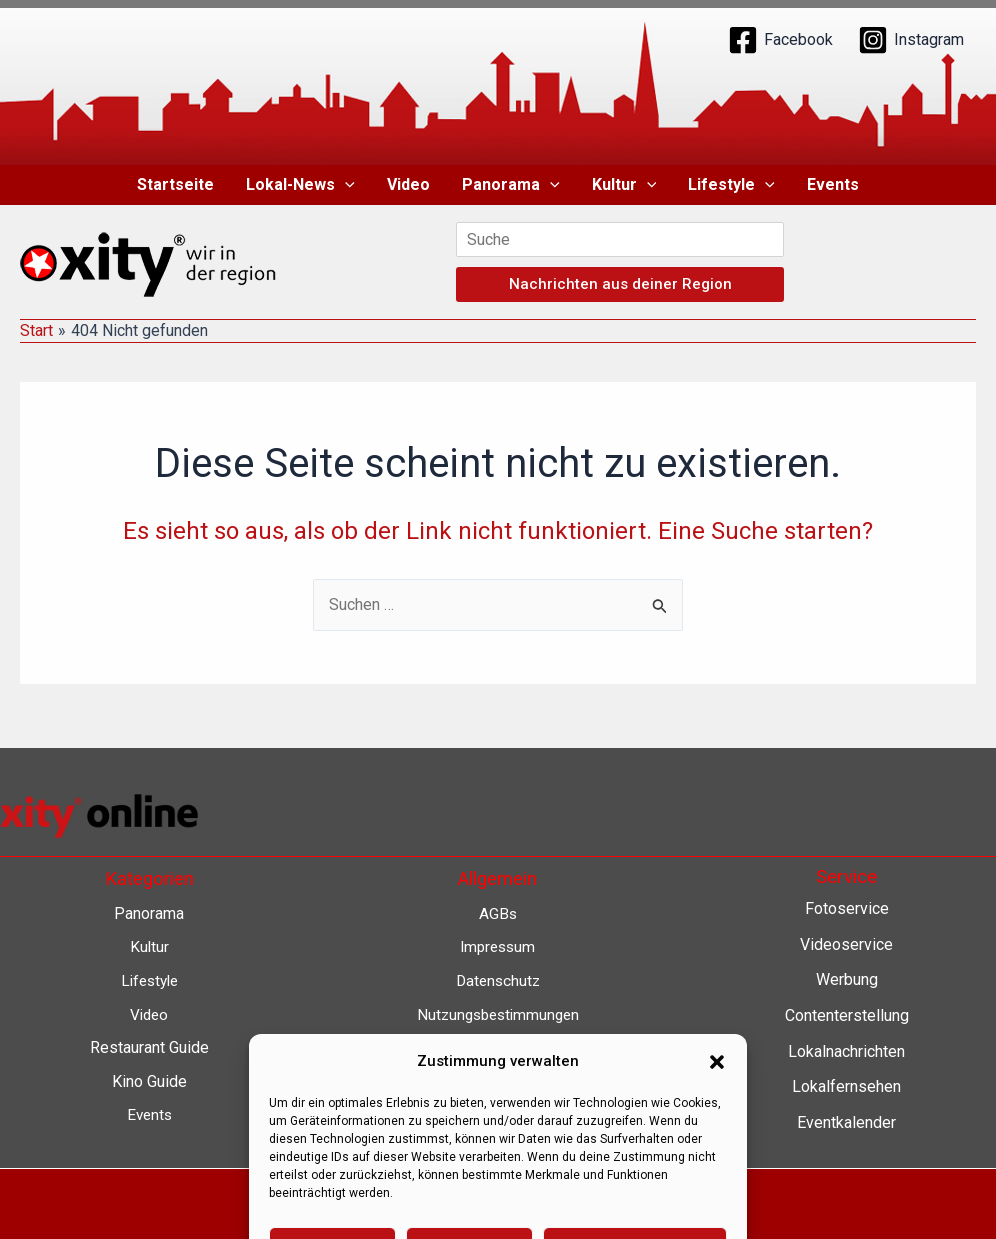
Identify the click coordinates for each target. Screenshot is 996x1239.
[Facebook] (780, 40)
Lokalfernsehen (846, 1086)
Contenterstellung (847, 1015)
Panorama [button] (511, 185)
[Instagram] (911, 40)
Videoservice (846, 944)
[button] (345, 185)
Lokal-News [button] (300, 185)
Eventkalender (846, 1122)
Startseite (175, 184)
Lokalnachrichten (846, 1051)
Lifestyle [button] (731, 185)
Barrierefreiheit (497, 1081)
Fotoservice (847, 908)
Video (408, 184)
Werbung (847, 979)
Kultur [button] (624, 185)
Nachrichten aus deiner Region (620, 284)
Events (833, 184)
